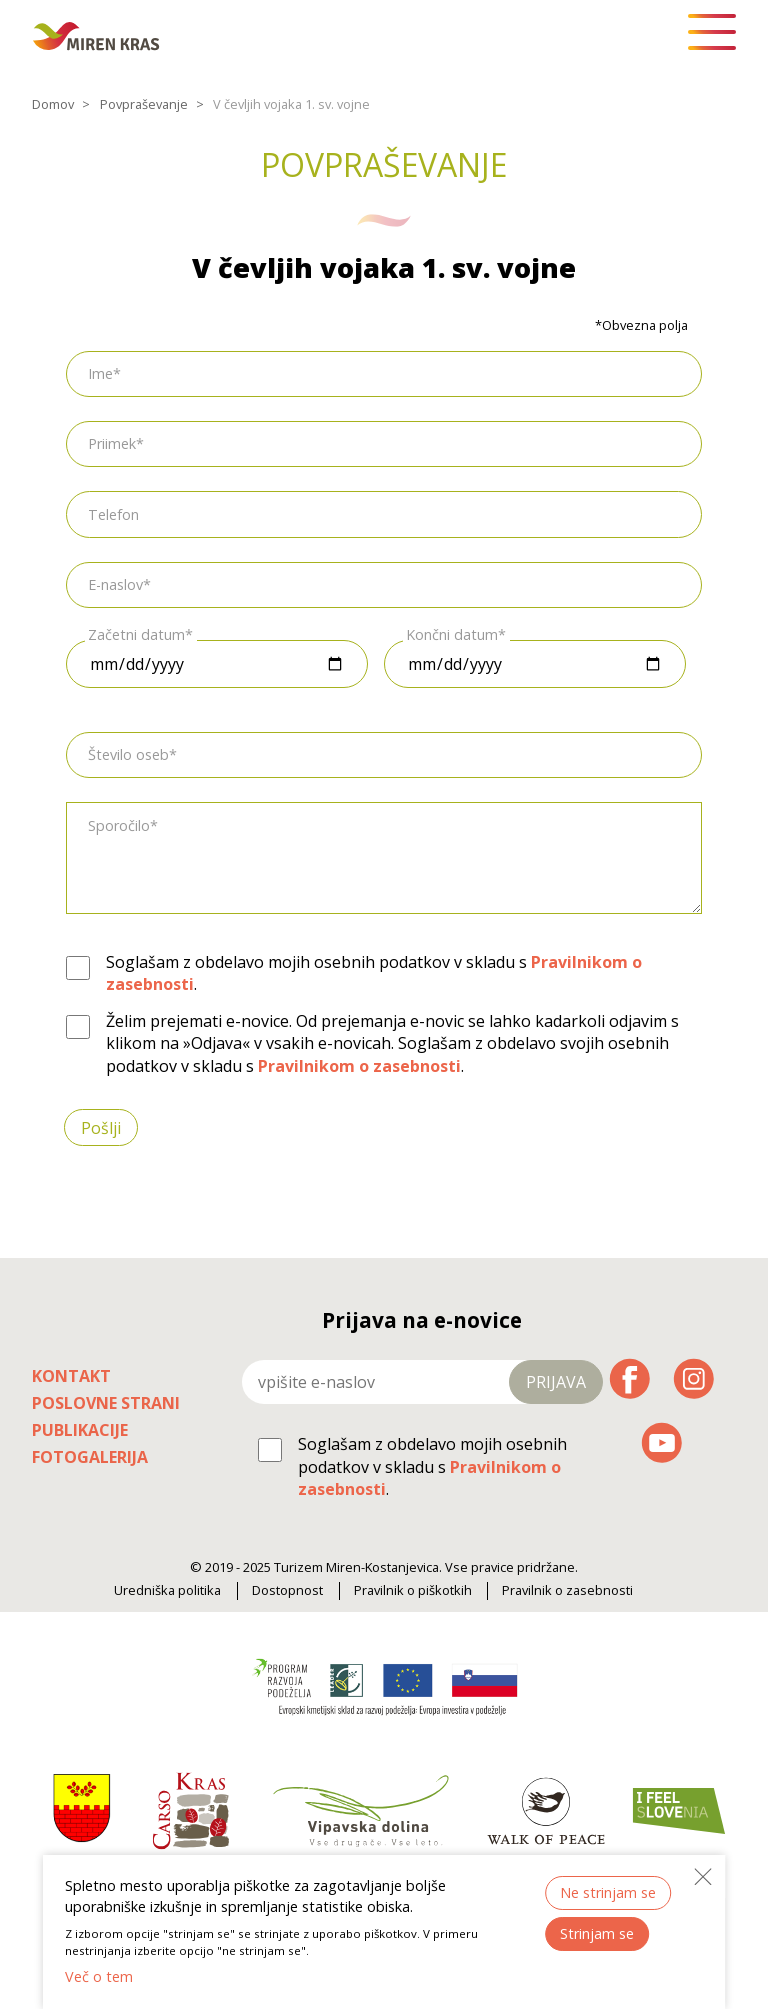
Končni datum (452, 634)
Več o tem (99, 1976)
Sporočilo (119, 825)
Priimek (112, 443)
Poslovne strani (106, 1403)
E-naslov (115, 584)
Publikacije (80, 1430)
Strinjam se (597, 1933)
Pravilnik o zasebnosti (567, 1590)
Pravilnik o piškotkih (413, 1590)
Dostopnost (287, 1590)
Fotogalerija (90, 1457)
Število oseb (128, 754)
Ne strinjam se (608, 1892)
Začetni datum (136, 634)
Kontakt (71, 1376)
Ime (100, 373)
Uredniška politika (167, 1590)
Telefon (113, 513)
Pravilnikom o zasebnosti (359, 1066)
